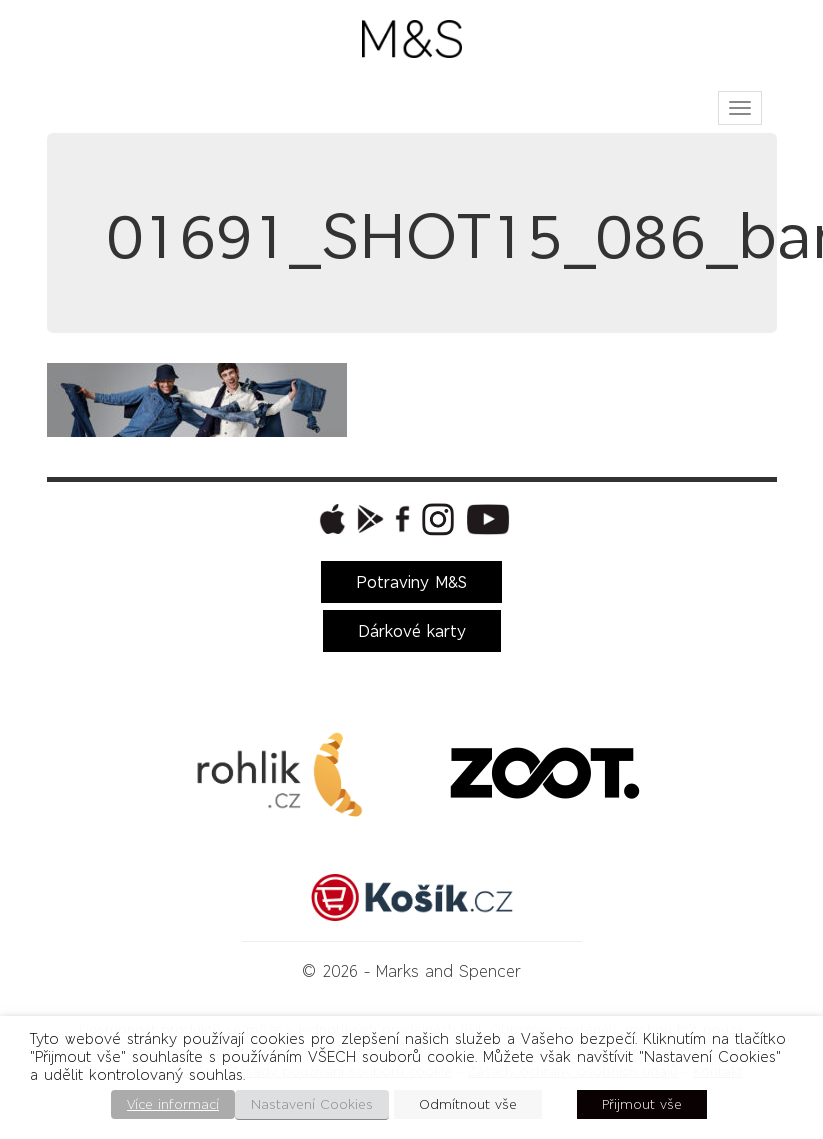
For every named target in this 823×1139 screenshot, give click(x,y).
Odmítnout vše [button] (468, 1104)
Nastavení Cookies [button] (312, 1104)
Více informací (173, 1104)
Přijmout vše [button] (642, 1104)
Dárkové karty (412, 631)
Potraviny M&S (411, 582)
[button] (330, 519)
